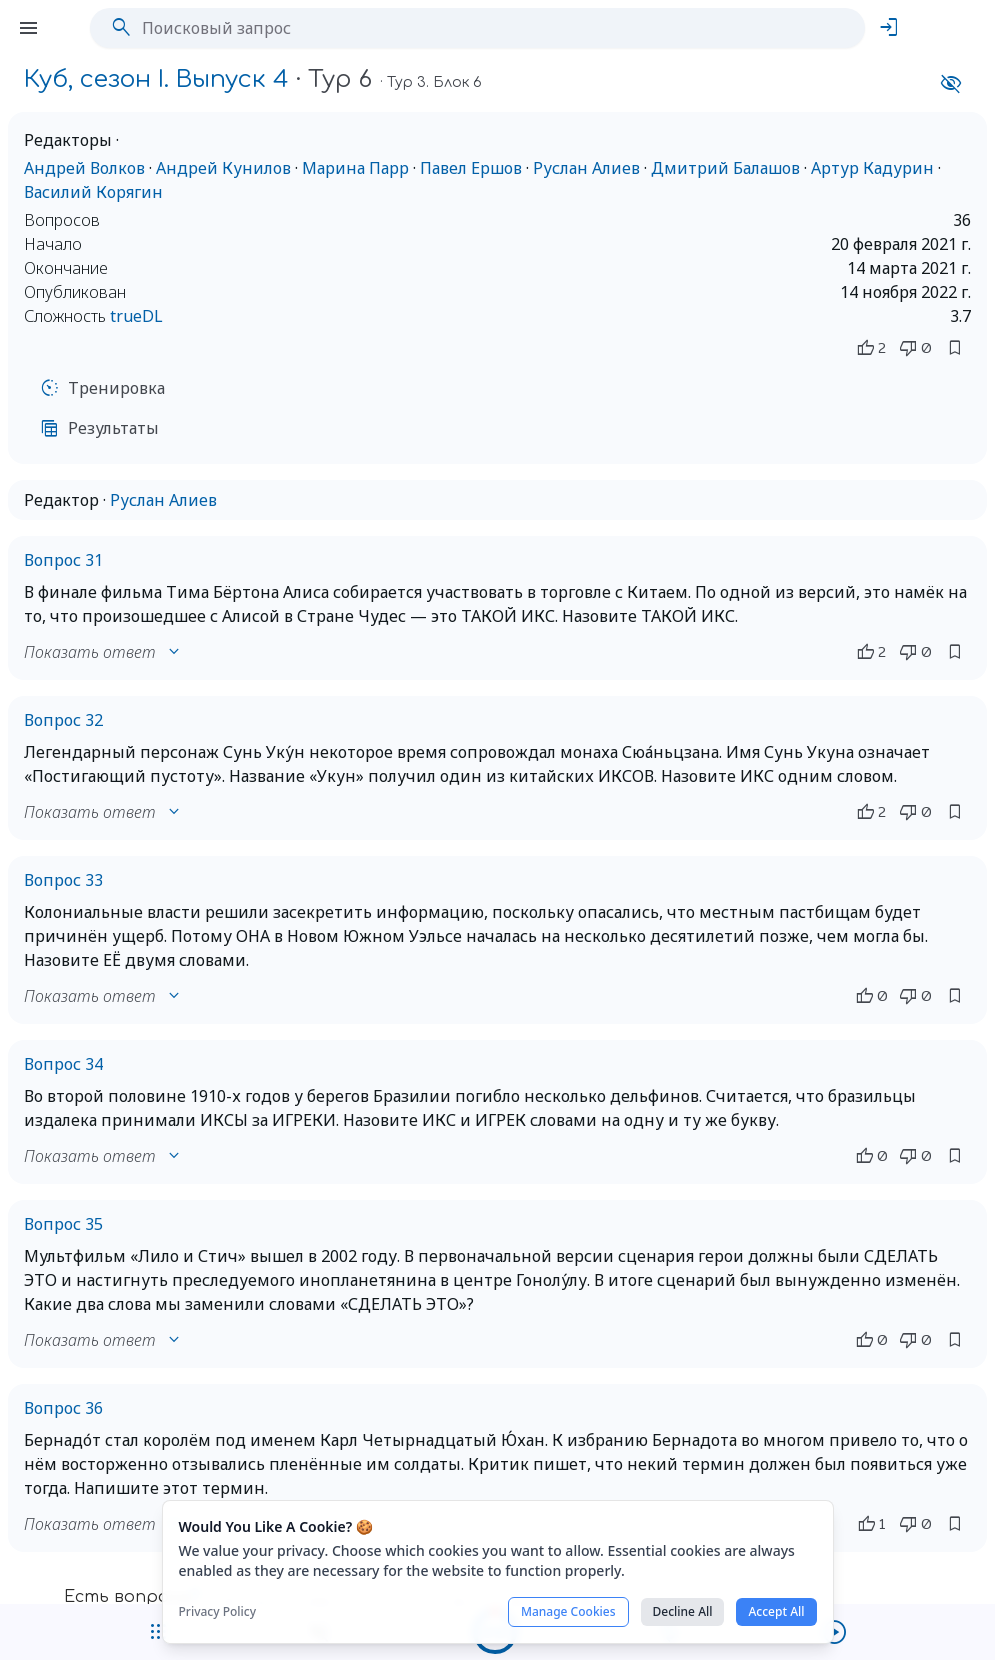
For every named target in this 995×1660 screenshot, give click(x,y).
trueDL (136, 316)
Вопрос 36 (63, 1408)
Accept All (776, 1611)
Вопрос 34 (63, 1064)
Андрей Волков (84, 168)
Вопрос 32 (63, 720)
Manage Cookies (568, 1611)
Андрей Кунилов (223, 168)
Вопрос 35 (63, 1224)
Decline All (683, 1611)
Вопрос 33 (63, 880)
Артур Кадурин (872, 168)
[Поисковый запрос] (492, 28)
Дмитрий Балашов (725, 168)
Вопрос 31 (63, 560)
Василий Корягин (93, 192)
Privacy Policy (218, 1612)
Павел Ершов (471, 168)
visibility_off (951, 84)
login (889, 28)
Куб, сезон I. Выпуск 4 (156, 79)
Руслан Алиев (586, 168)
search (121, 28)
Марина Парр (355, 168)
